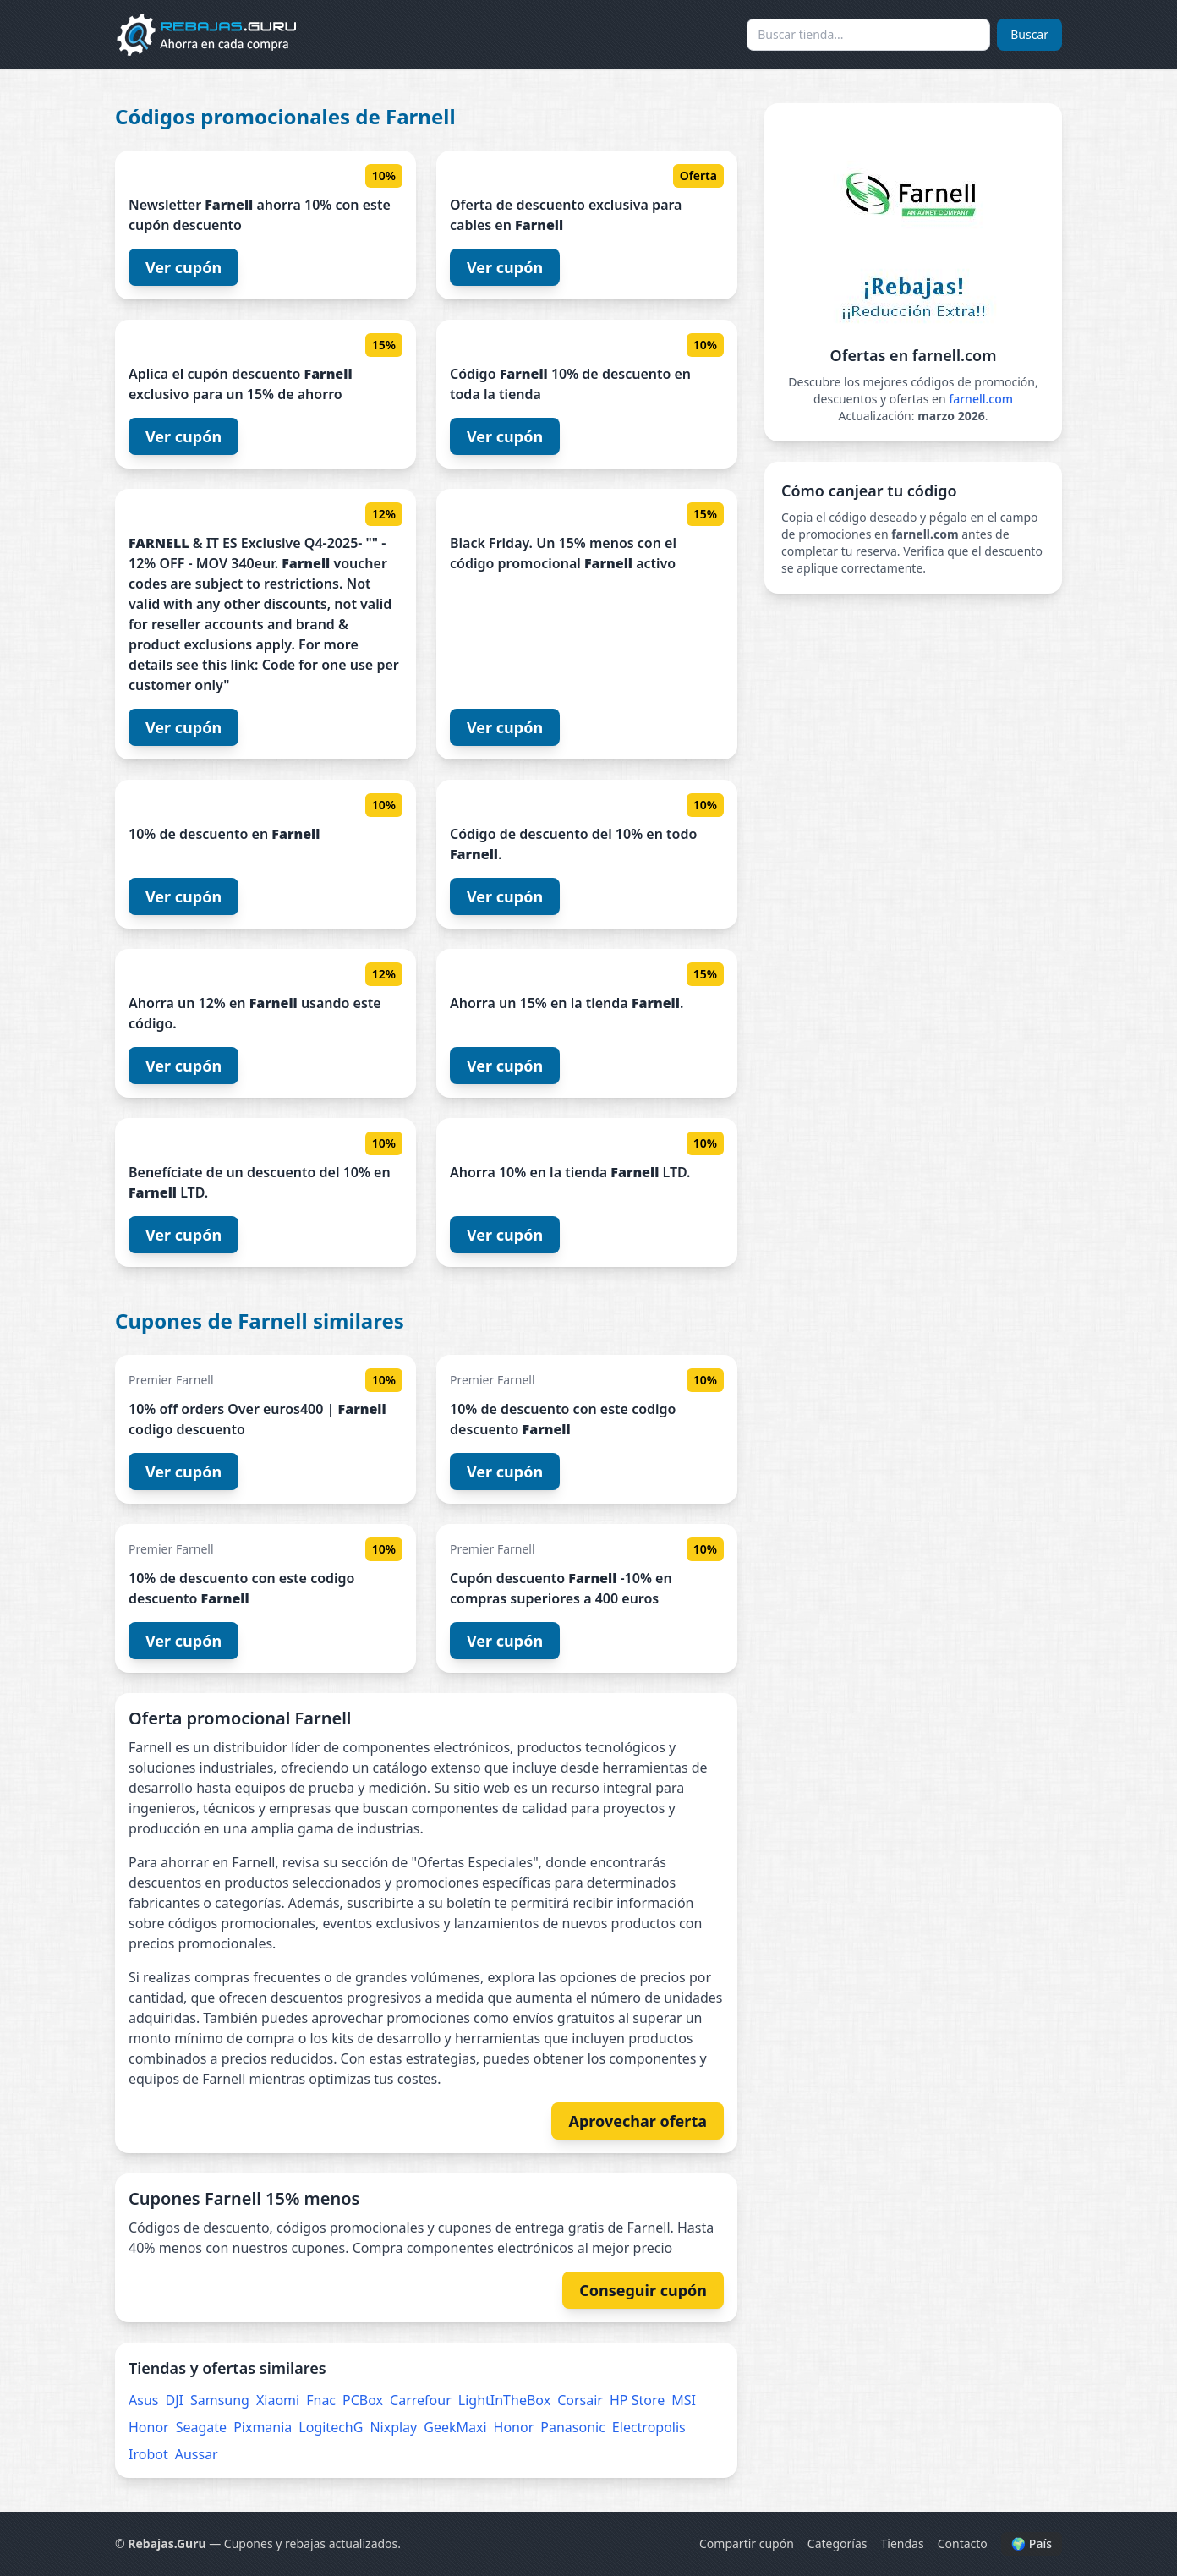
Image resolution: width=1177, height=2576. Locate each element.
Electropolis (649, 2427)
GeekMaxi (455, 2427)
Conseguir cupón (643, 2290)
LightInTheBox (504, 2400)
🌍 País (1031, 2543)
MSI (683, 2400)
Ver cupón (183, 267)
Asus (143, 2400)
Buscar (1029, 34)
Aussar (196, 2454)
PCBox (362, 2400)
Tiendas (902, 2543)
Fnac (321, 2400)
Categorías (837, 2543)
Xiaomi (277, 2400)
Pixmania (262, 2427)
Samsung (219, 2400)
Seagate (201, 2427)
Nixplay (393, 2427)
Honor (149, 2427)
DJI (174, 2400)
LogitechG (330, 2427)
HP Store (637, 2400)
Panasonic (572, 2427)
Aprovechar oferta (637, 2121)
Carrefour (421, 2400)
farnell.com (981, 399)
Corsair (580, 2400)
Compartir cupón (746, 2543)
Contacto (963, 2543)
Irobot (148, 2454)
